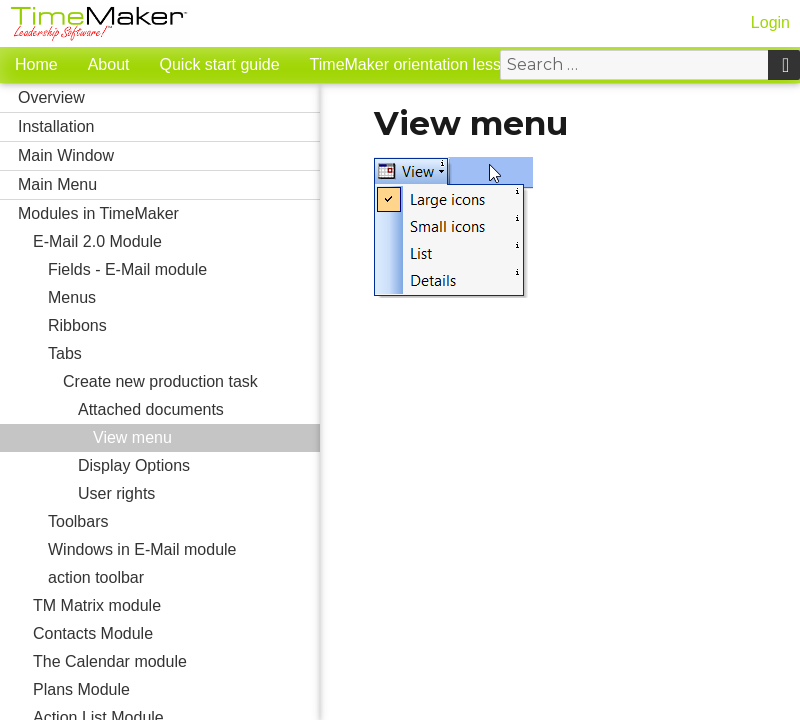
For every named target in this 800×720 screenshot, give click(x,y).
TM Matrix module (176, 606)
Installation (169, 127)
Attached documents (199, 410)
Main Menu (169, 185)
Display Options (199, 466)
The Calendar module (176, 662)
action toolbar (184, 578)
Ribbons (77, 325)
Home (36, 64)
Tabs (184, 354)
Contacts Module (176, 634)
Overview (169, 98)
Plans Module (176, 690)
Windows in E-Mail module (184, 550)
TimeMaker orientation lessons (418, 64)
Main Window (169, 156)
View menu (132, 437)
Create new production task (191, 382)
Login (770, 22)
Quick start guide (220, 64)
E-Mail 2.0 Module (176, 242)
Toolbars (184, 522)
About (109, 64)
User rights (199, 494)
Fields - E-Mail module (184, 270)
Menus (184, 298)
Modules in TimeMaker (169, 214)
